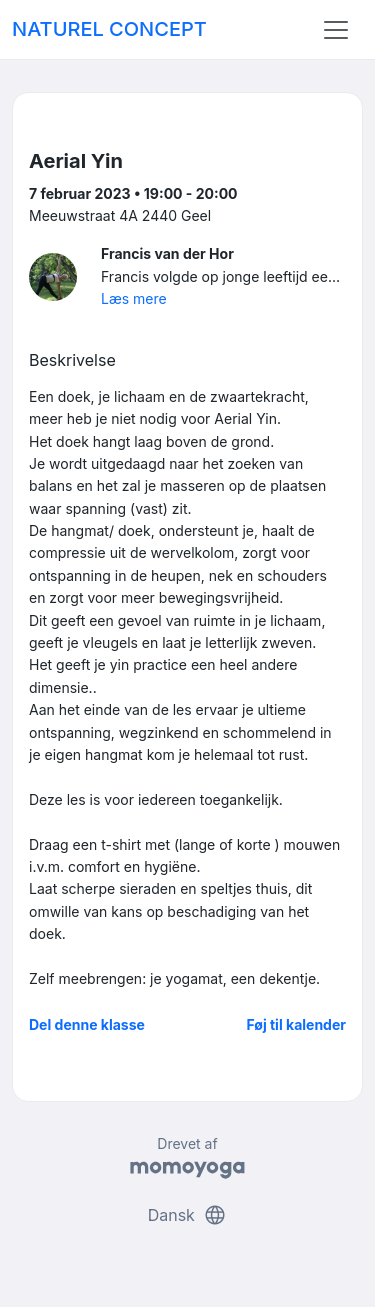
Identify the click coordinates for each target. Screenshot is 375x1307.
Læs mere (134, 298)
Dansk (188, 1215)
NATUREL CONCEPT (109, 29)
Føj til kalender (296, 1024)
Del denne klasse (87, 1024)
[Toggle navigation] (336, 30)
